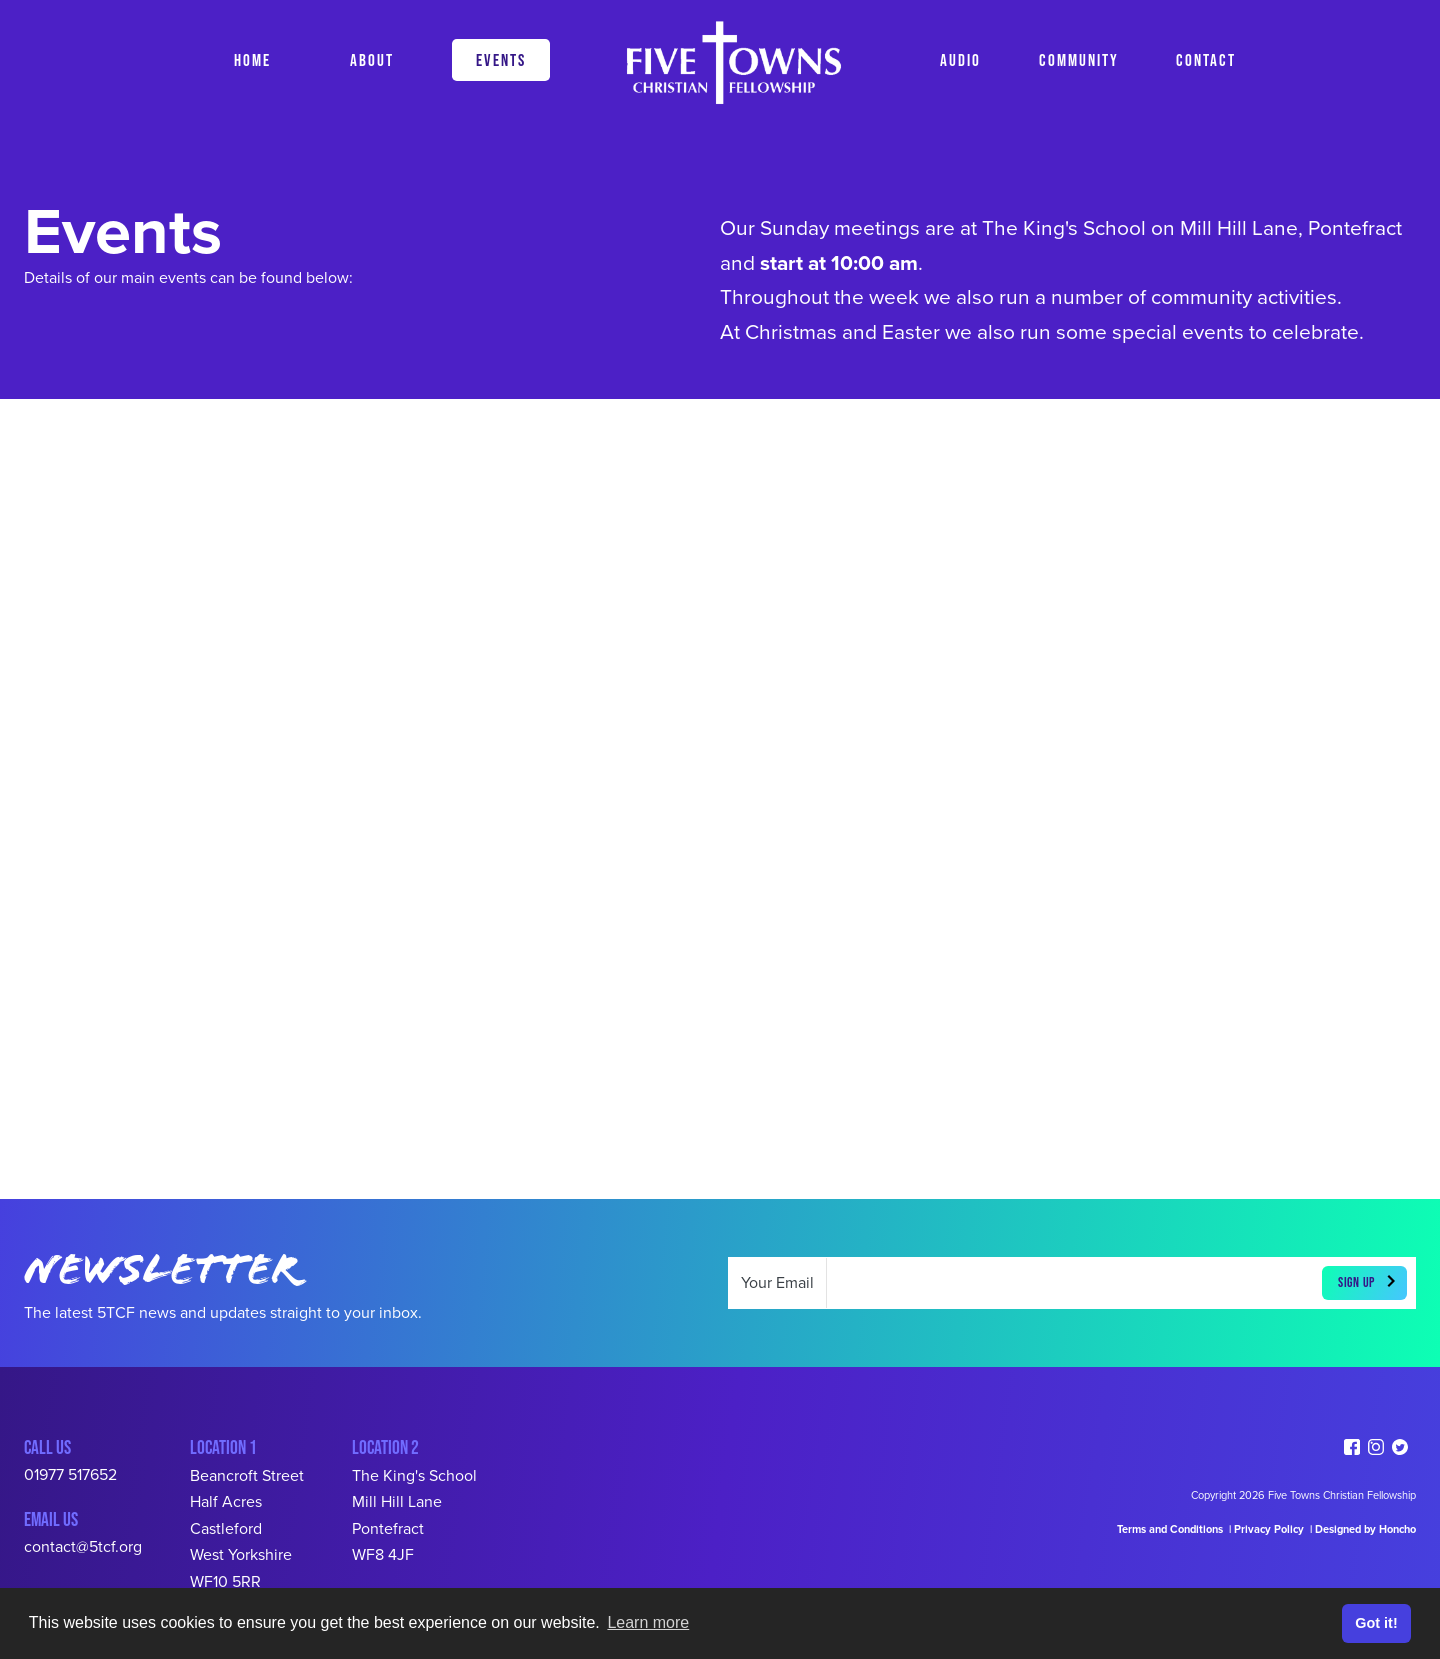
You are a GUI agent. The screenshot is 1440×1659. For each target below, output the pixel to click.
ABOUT (372, 59)
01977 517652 (70, 1475)
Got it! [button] (1376, 1623)
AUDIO (960, 59)
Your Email (777, 1283)
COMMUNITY (1079, 59)
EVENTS (501, 59)
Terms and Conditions (1170, 1529)
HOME (252, 59)
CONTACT (1206, 59)
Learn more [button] (648, 1622)
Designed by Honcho (1365, 1529)
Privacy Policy (1270, 1529)
